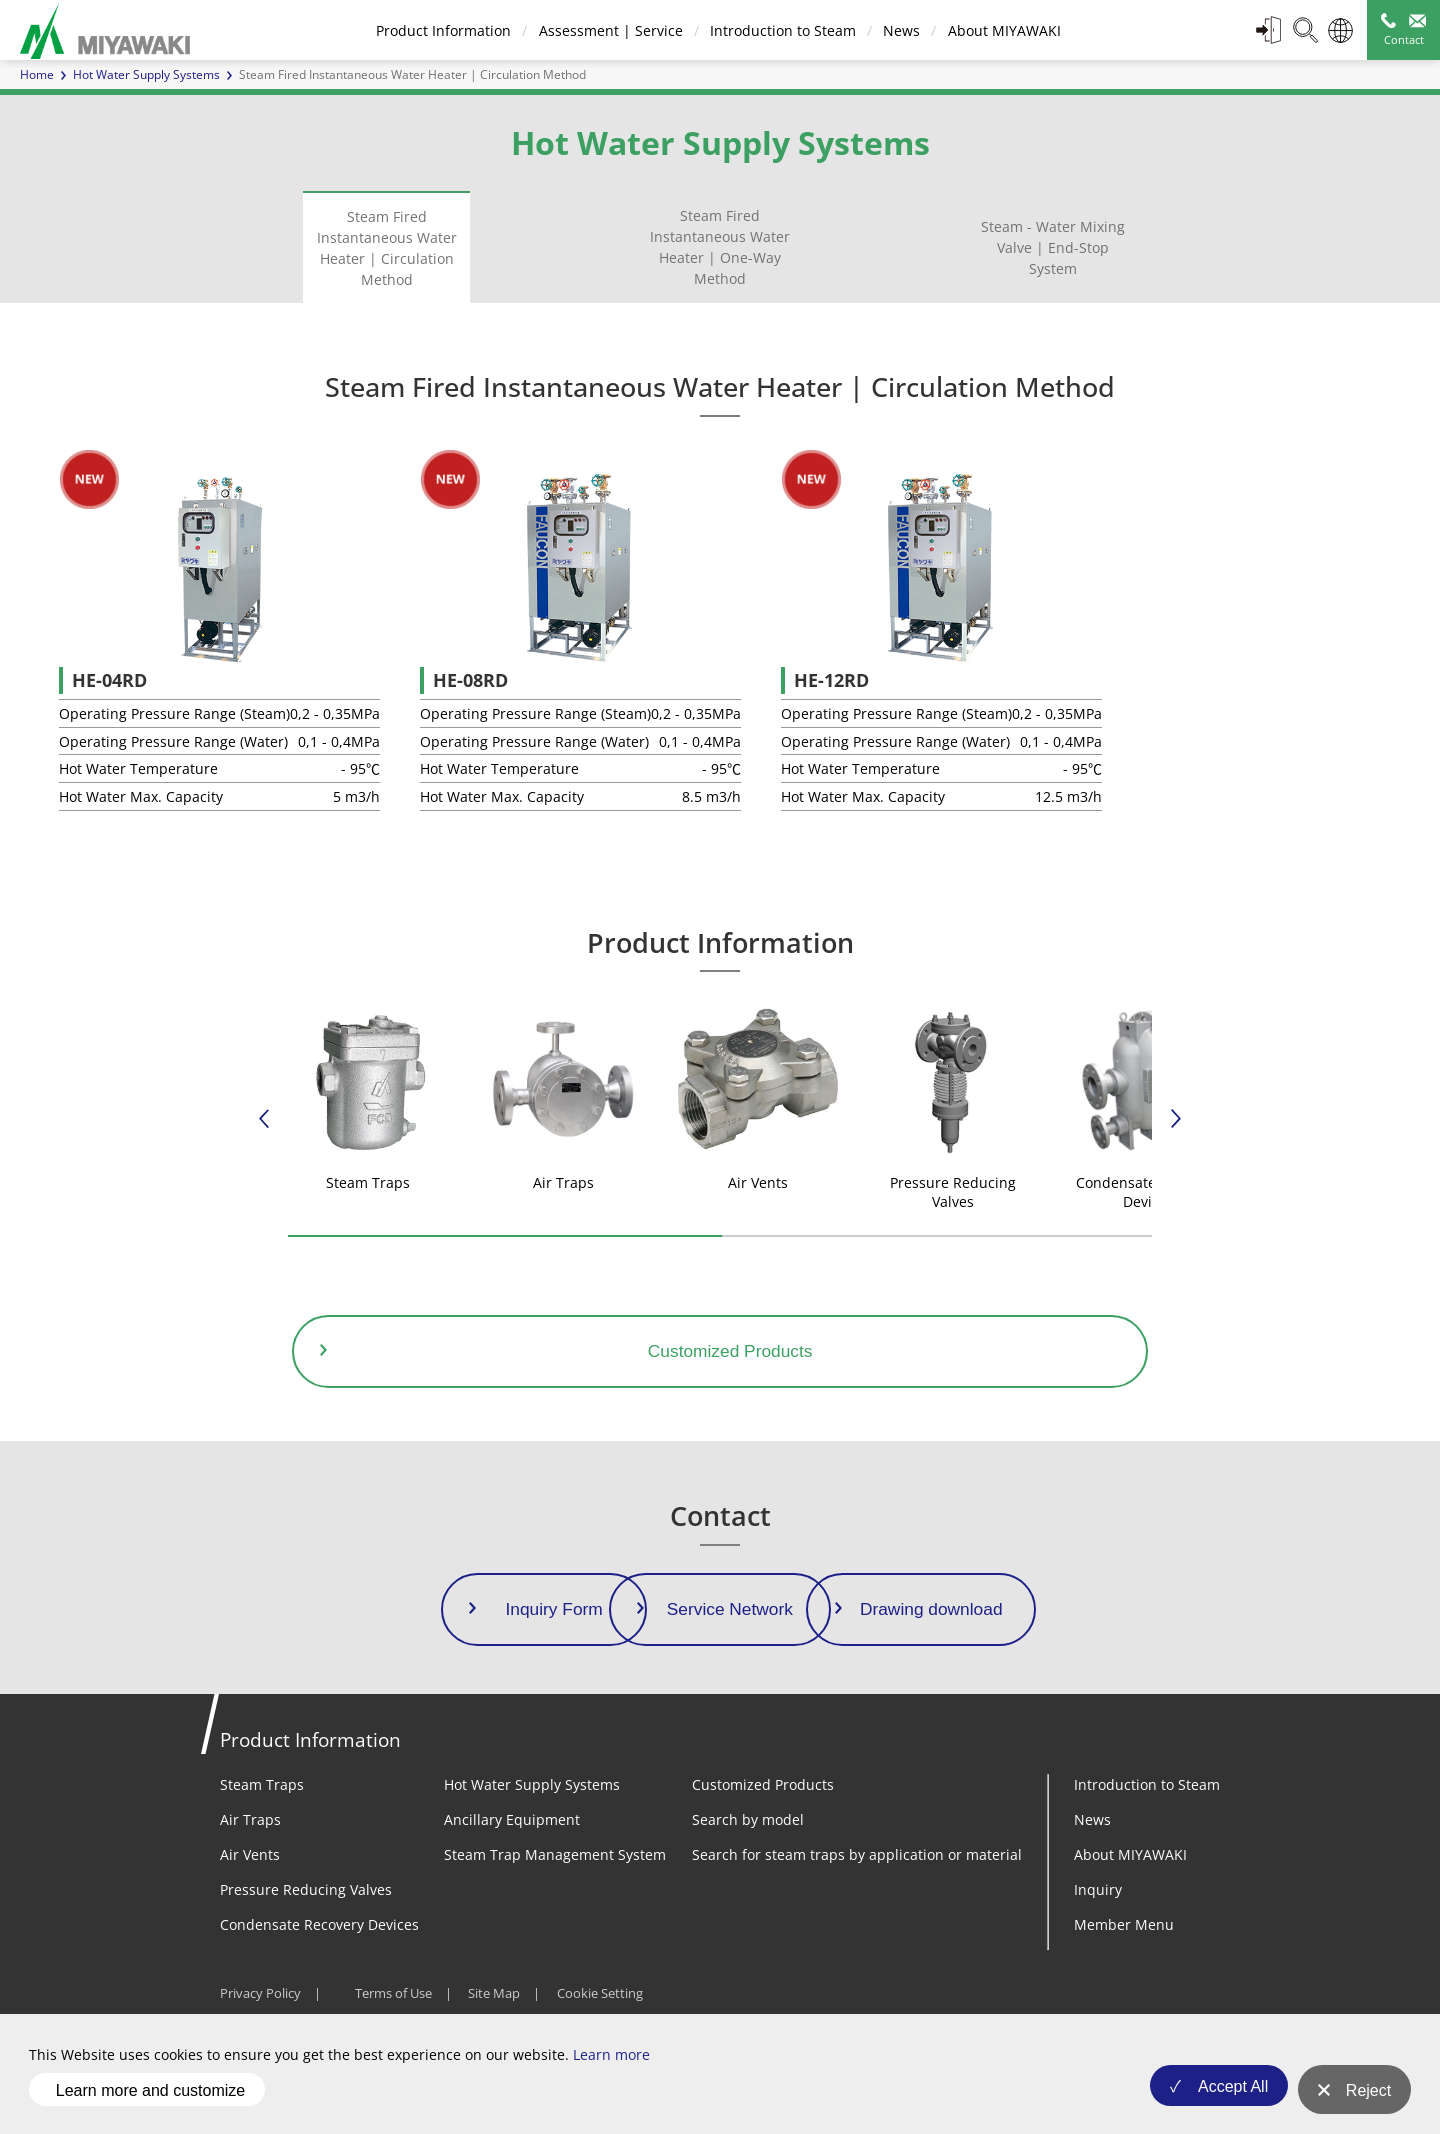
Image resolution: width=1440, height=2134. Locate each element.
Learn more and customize (150, 2097)
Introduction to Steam (781, 30)
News (900, 30)
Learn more (611, 2069)
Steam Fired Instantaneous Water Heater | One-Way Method (720, 247)
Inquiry (1098, 1931)
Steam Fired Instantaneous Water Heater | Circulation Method (387, 248)
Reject (1368, 2098)
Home (37, 74)
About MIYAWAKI (1002, 30)
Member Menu (1124, 1966)
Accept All (1223, 2098)
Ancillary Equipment (512, 1861)
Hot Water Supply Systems (146, 74)
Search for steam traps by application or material (857, 1896)
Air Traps (250, 1861)
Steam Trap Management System (555, 1896)
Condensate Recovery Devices (319, 1966)
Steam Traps (262, 1826)
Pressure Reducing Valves (306, 1931)
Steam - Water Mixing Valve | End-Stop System (1053, 247)
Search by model (748, 1861)
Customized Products (763, 1826)
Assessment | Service (609, 30)
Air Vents (250, 1896)
